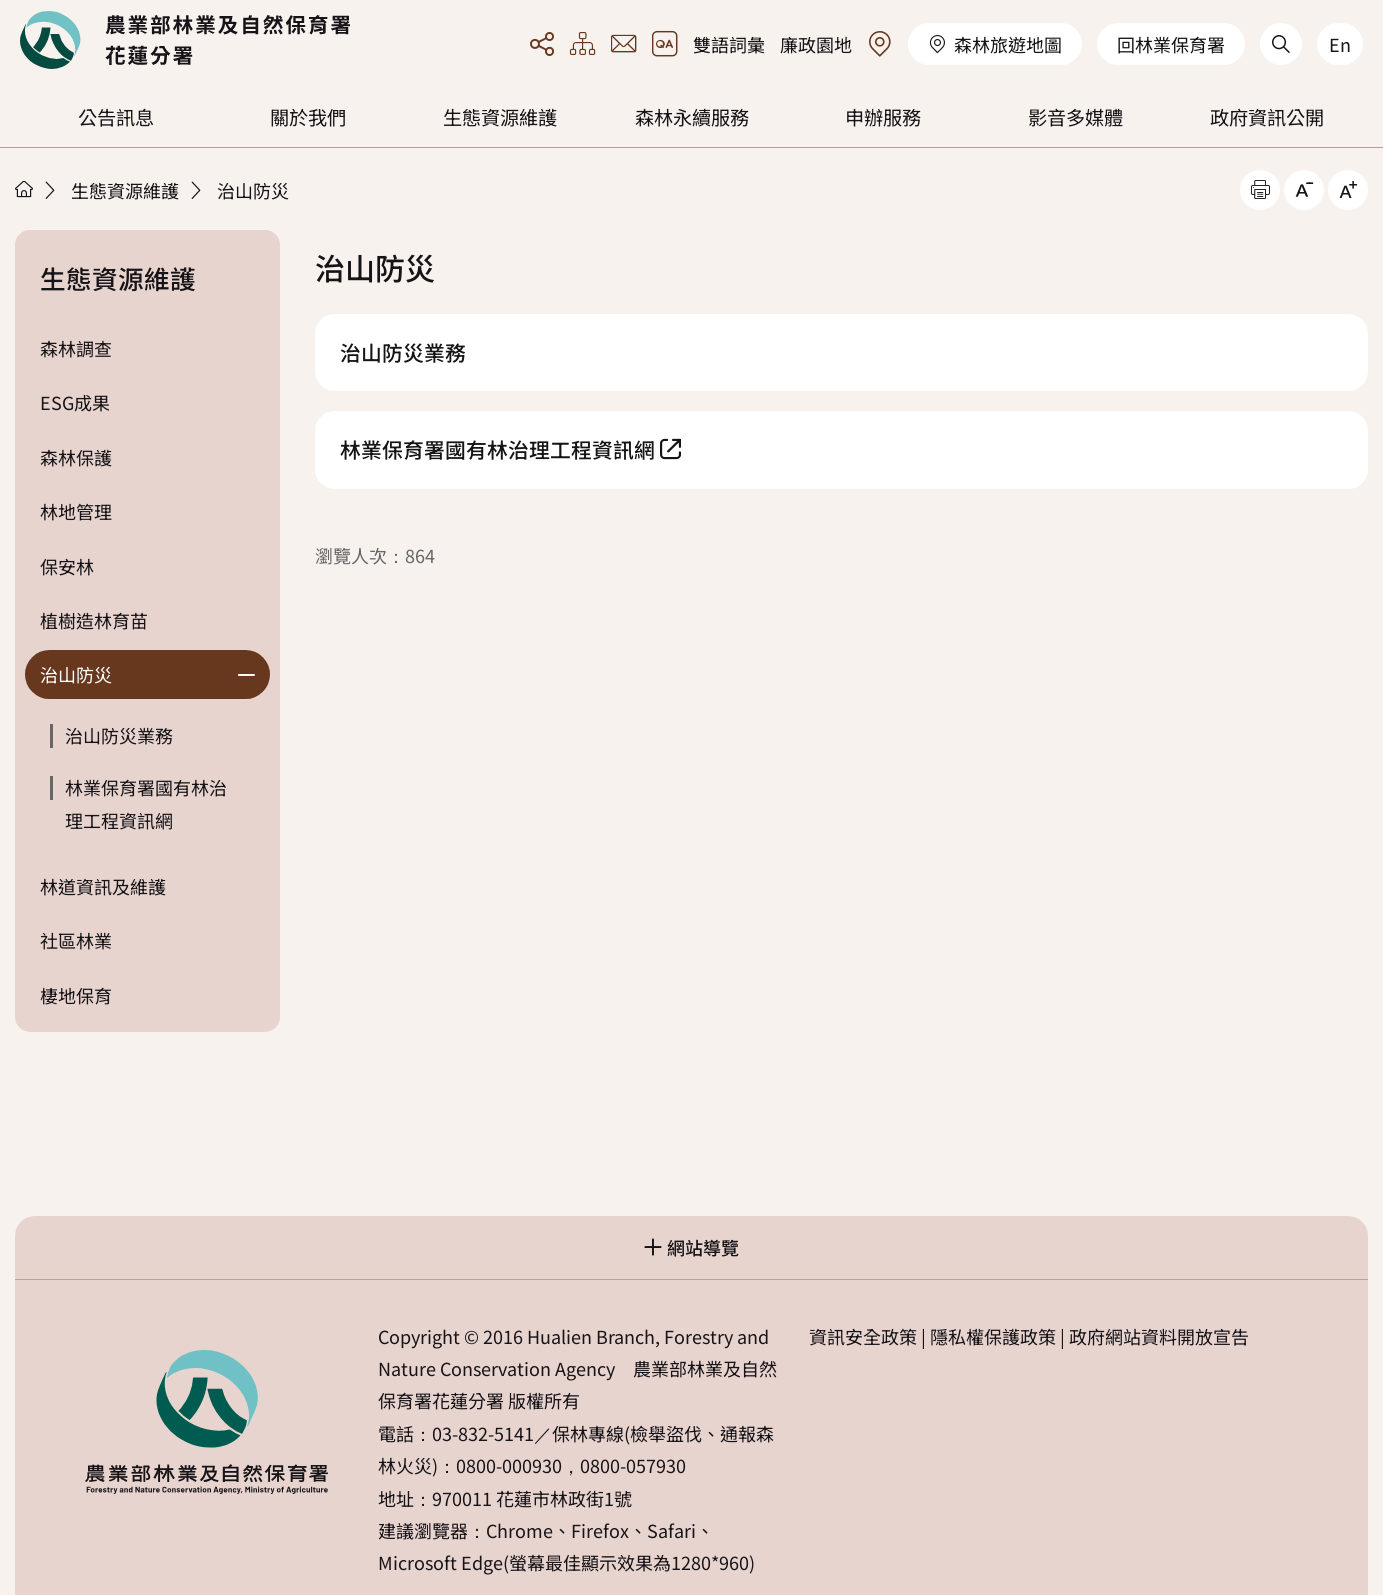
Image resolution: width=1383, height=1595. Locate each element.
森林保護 (76, 457)
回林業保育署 (1171, 44)
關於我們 (308, 117)
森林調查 (76, 348)
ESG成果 (75, 402)
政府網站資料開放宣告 (1159, 1336)
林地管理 (76, 511)
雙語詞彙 (729, 44)
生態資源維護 (500, 117)
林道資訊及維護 (103, 886)
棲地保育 (76, 995)
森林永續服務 (692, 117)
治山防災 (253, 190)
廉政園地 (816, 44)
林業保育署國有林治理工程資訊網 (146, 803)
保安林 (67, 566)
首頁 (24, 189)
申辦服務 (883, 117)
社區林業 (76, 940)
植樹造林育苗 (94, 620)
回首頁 (185, 40)
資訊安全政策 (863, 1336)
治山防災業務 (119, 735)
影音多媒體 (1075, 117)
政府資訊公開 (1267, 117)
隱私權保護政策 (993, 1336)
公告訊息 (116, 117)
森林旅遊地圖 (995, 44)
